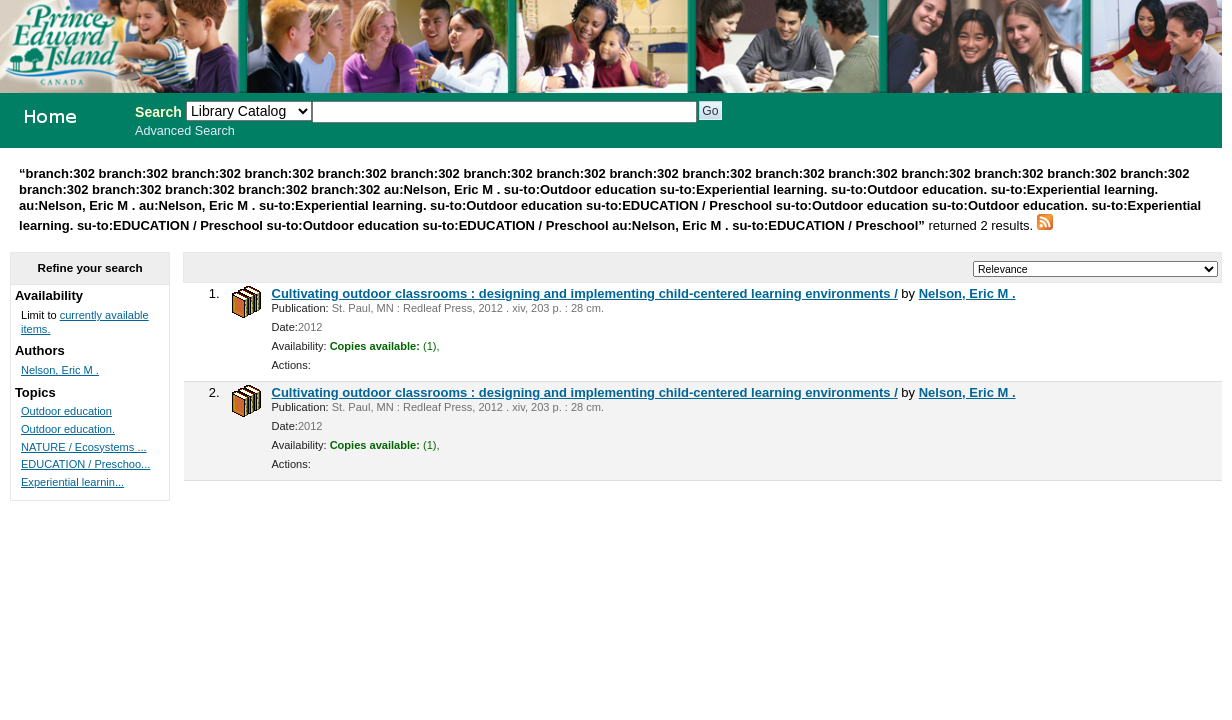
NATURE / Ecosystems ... (84, 447)
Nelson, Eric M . (967, 293)
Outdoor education (66, 411)
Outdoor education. (68, 429)
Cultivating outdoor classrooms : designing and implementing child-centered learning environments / (585, 293)
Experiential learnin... (72, 482)
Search (158, 112)
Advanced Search (185, 131)
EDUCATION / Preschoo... (85, 464)
